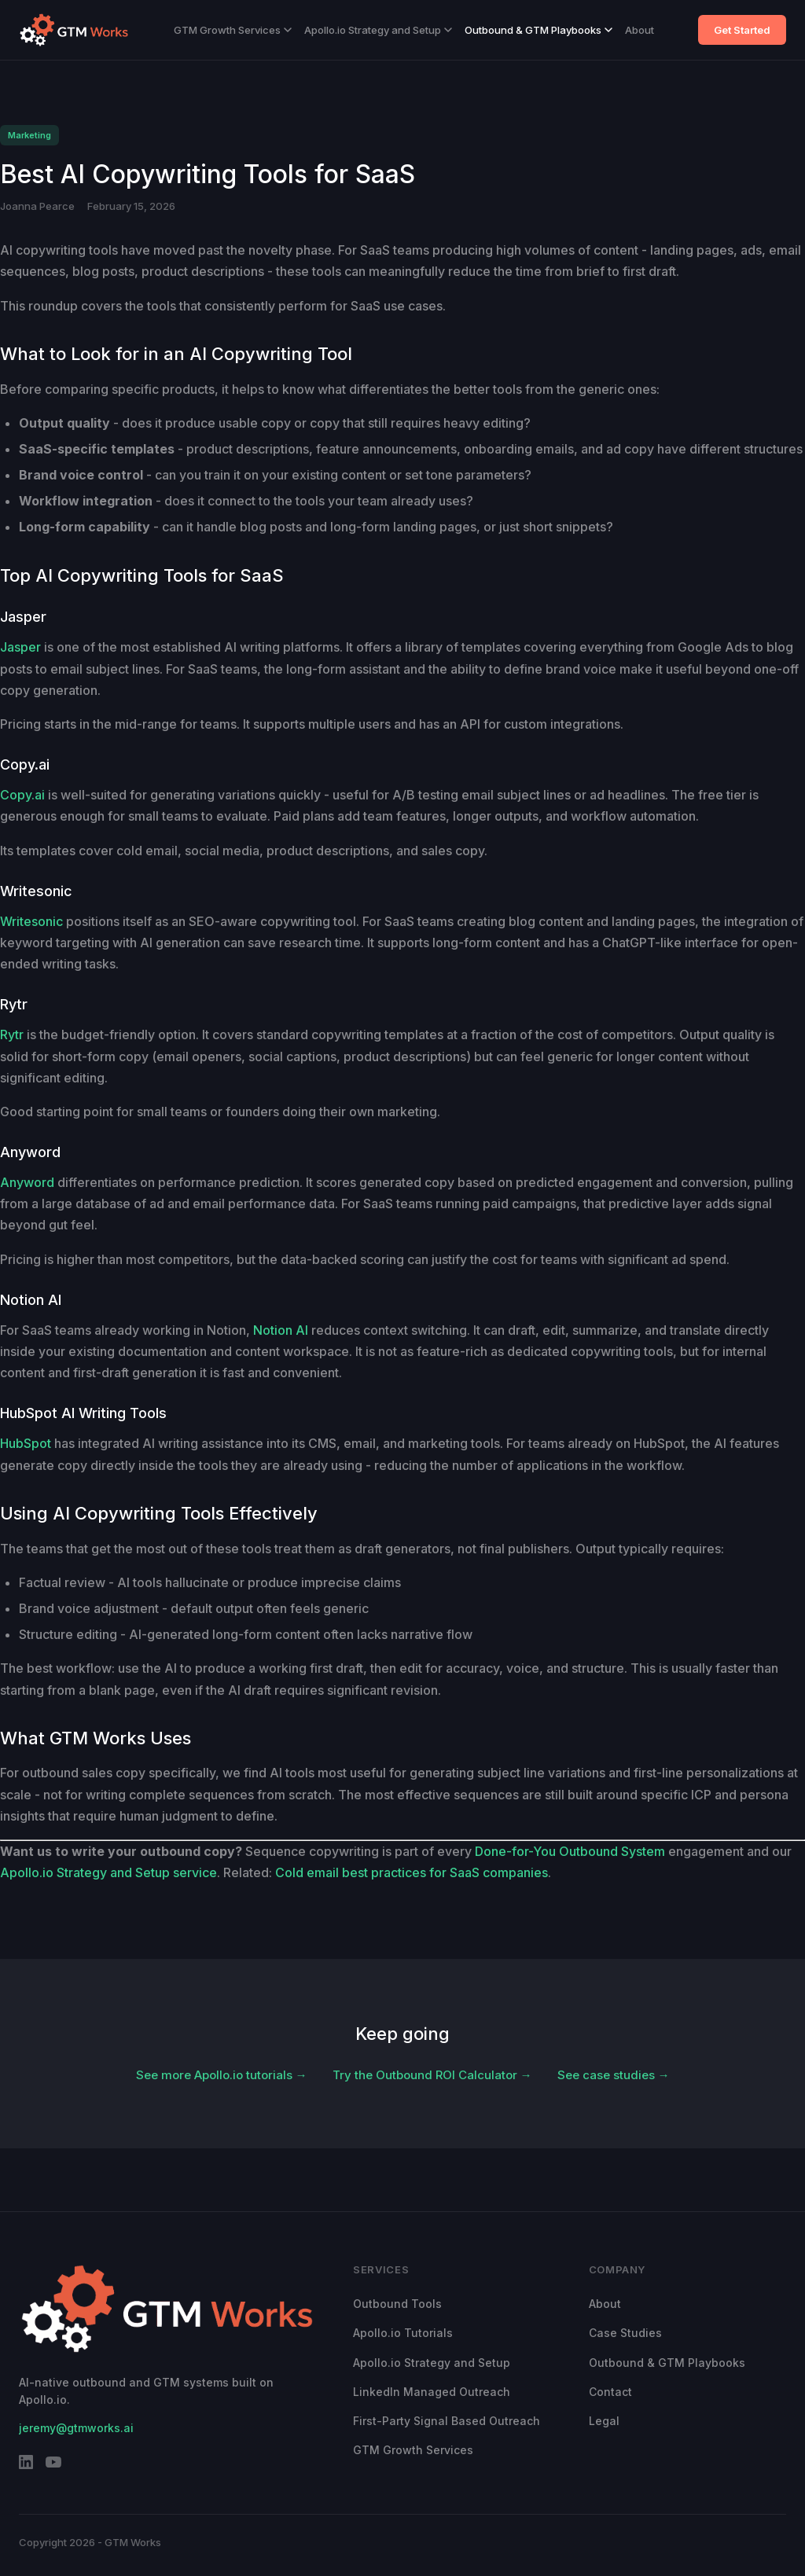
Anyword (27, 1182)
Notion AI (280, 1330)
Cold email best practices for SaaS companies (411, 1872)
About (639, 30)
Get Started (742, 30)
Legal (604, 2420)
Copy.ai (22, 795)
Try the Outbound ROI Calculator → (432, 2074)
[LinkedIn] (26, 2465)
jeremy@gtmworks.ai (76, 2428)
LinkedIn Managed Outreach (431, 2391)
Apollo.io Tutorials (403, 2332)
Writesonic (31, 921)
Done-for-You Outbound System (570, 1851)
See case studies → (613, 2074)
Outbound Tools (397, 2303)
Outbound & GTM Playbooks (538, 30)
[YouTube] (53, 2465)
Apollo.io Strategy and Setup (378, 30)
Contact (610, 2391)
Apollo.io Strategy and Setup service (108, 1872)
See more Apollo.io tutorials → (221, 2074)
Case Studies (625, 2332)
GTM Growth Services (233, 30)
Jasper (20, 647)
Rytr (12, 1034)
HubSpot (25, 1443)
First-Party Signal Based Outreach (446, 2420)
